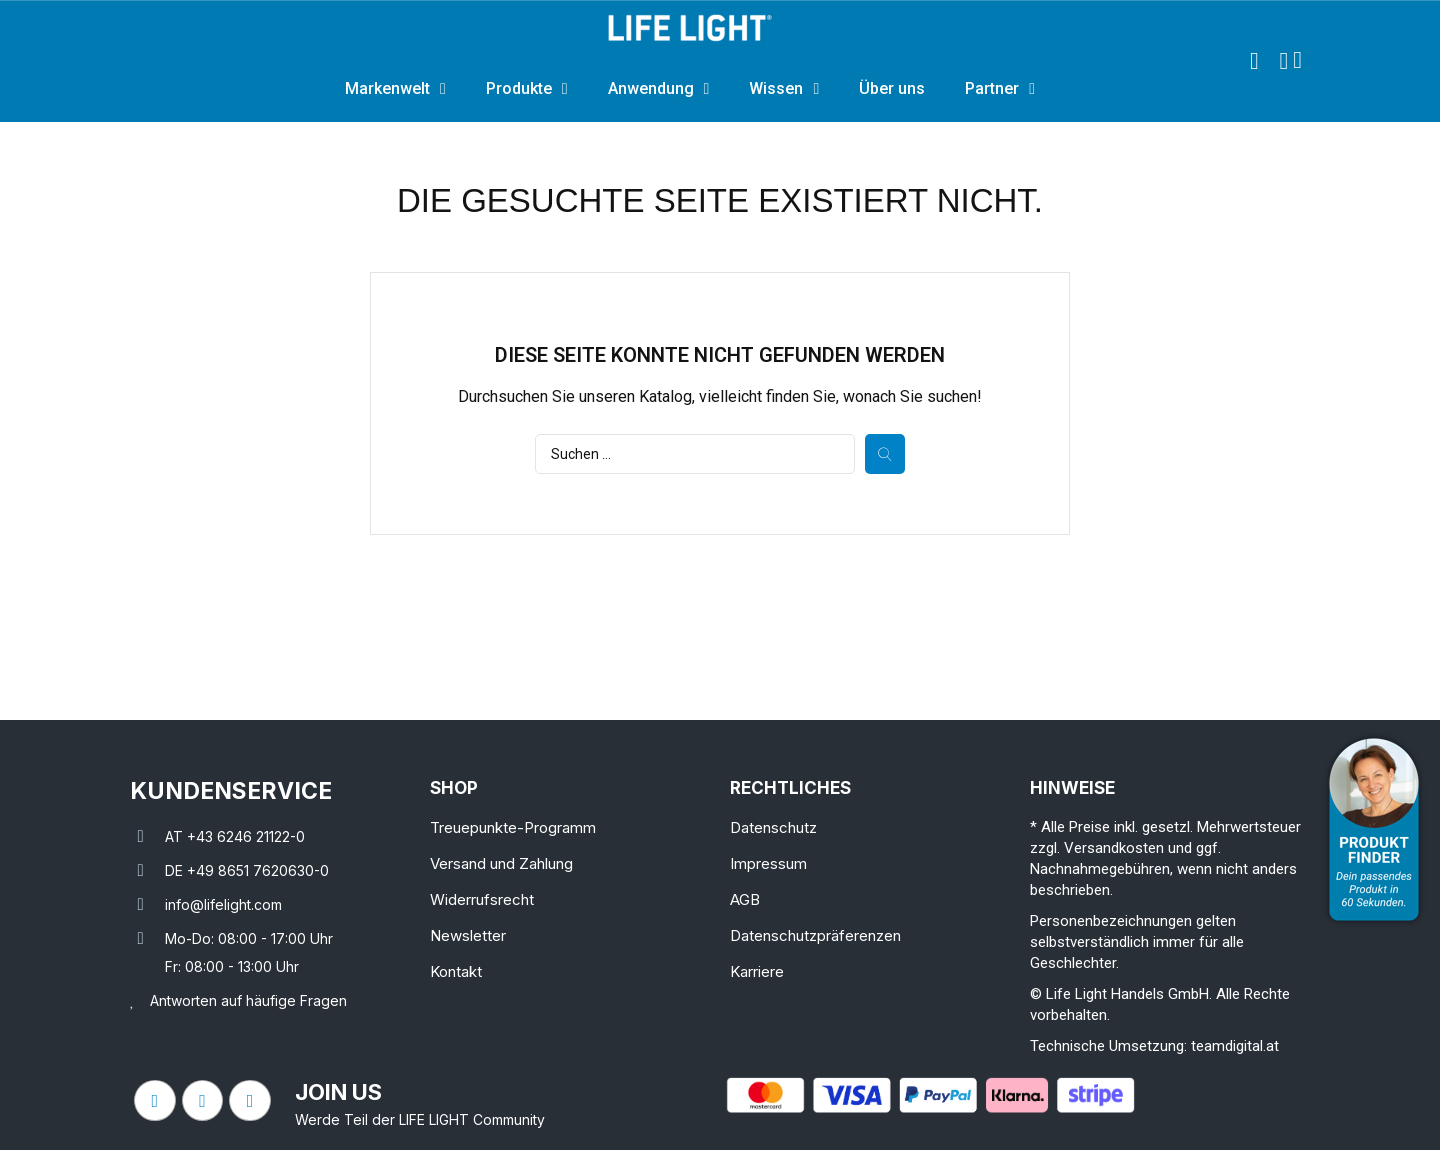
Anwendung (659, 89)
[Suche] (695, 454)
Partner (1000, 89)
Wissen (784, 89)
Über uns (892, 88)
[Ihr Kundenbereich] (1283, 61)
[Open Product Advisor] (1374, 829)
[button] (1254, 61)
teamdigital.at (1235, 1046)
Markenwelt (395, 89)
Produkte (527, 89)
